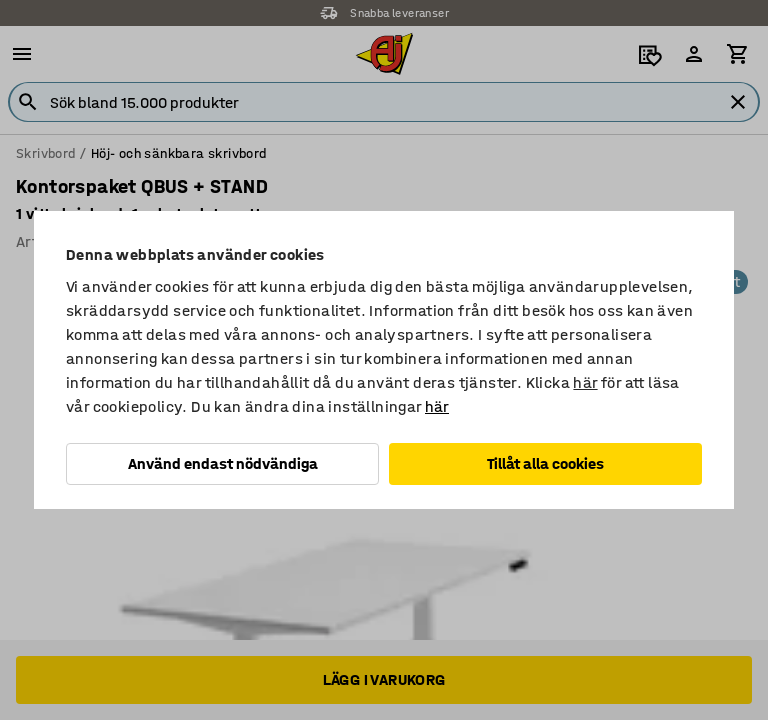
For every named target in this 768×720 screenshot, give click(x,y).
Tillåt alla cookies (545, 463)
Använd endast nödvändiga (223, 463)
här (585, 382)
